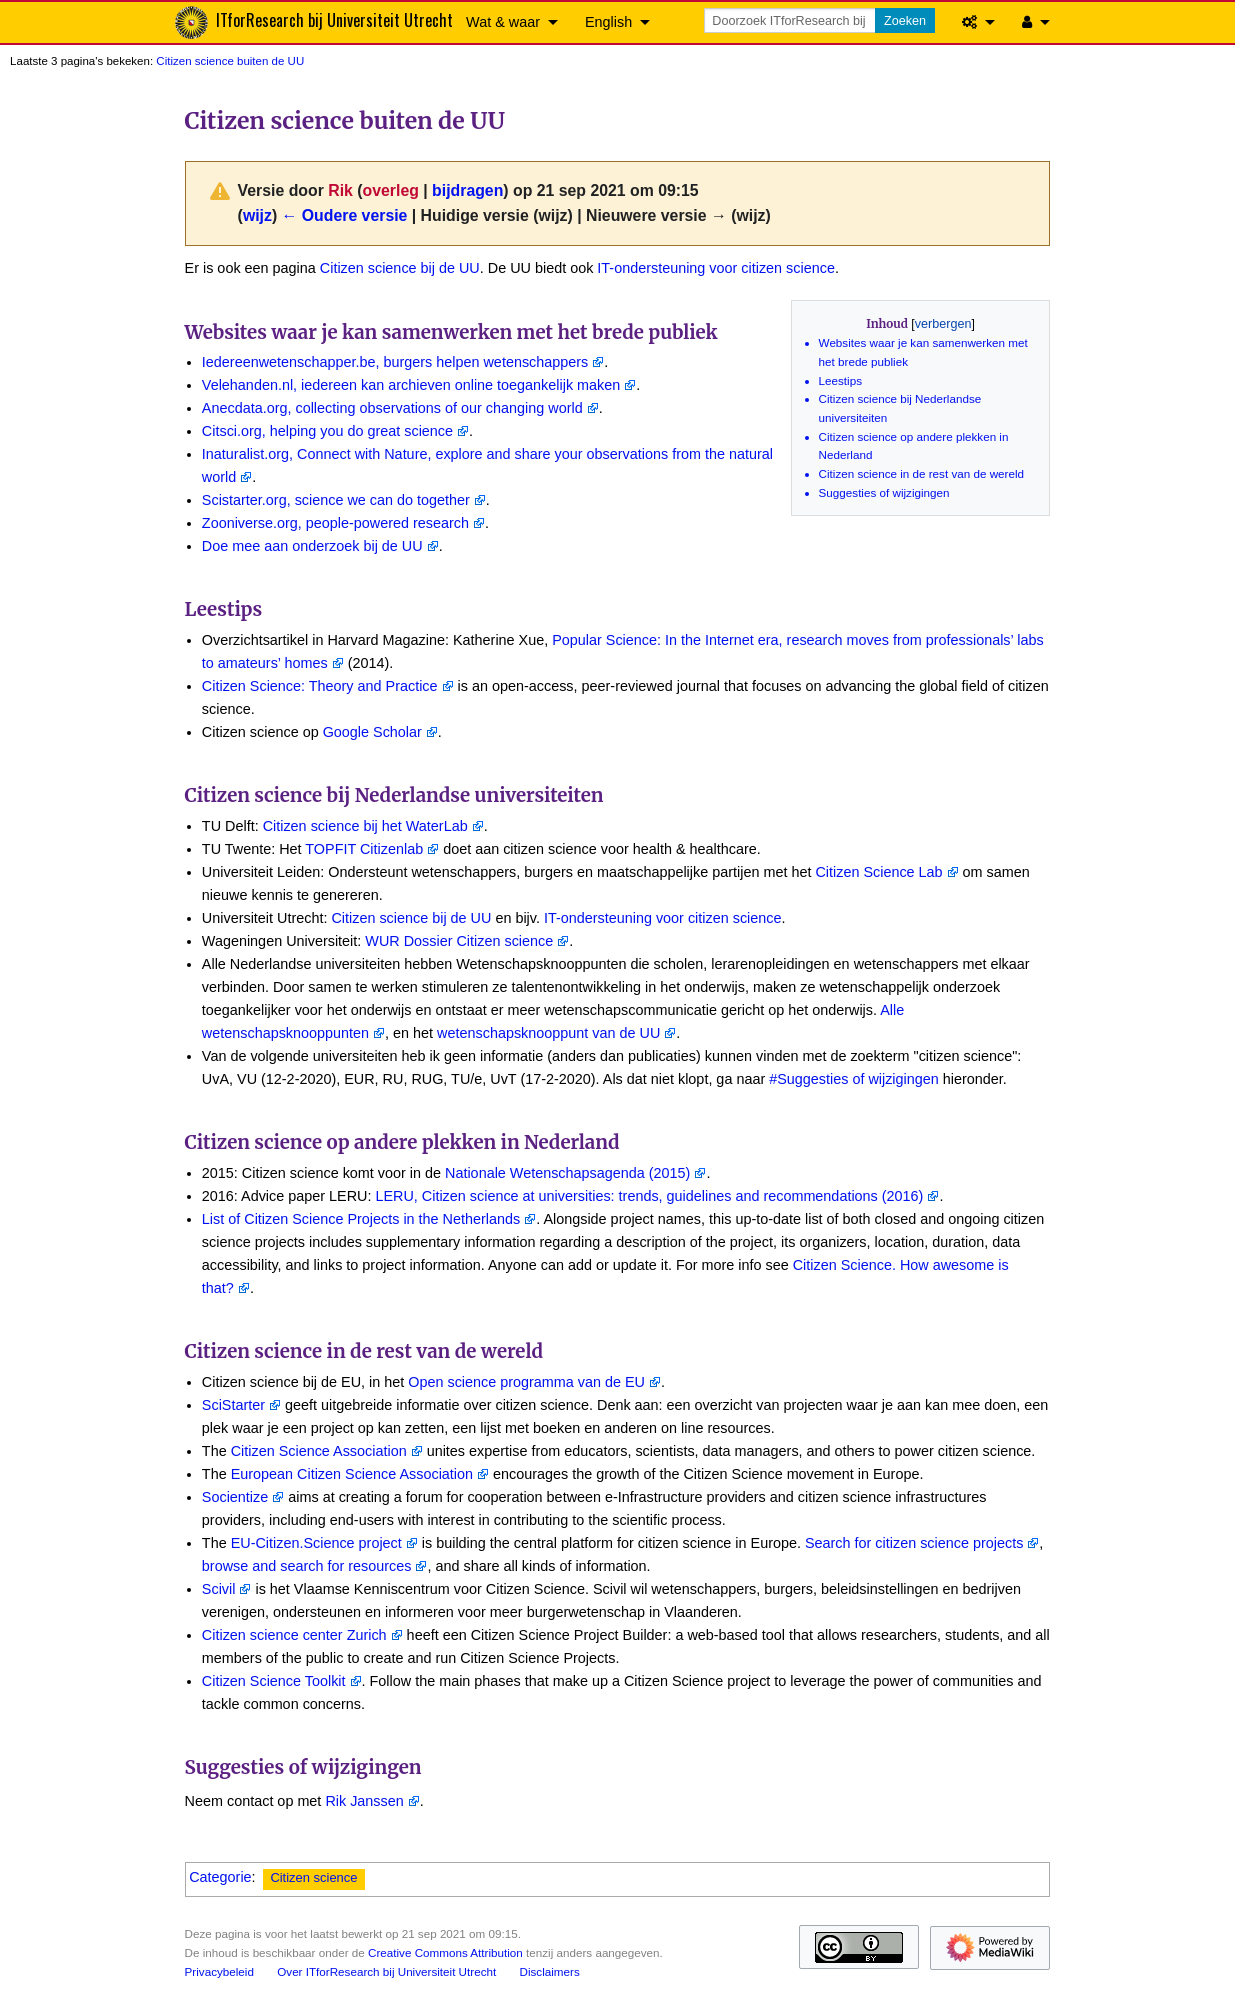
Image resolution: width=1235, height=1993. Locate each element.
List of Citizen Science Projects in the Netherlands (361, 1219)
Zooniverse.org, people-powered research (335, 523)
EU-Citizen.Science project (316, 1543)
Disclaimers (550, 1971)
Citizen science (313, 1877)
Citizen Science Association (319, 1451)
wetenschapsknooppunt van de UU (548, 1033)
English (608, 22)
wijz (257, 215)
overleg (391, 190)
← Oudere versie (345, 215)
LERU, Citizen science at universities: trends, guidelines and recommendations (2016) (649, 1196)
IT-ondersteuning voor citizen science (716, 268)
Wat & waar (503, 22)
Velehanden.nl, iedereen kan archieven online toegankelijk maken (411, 385)
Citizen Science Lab (878, 872)
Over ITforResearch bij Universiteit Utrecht (386, 1971)
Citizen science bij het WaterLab (365, 826)
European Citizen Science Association (352, 1474)
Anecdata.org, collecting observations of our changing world (392, 408)
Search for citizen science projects (914, 1543)
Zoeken (905, 21)
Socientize (235, 1497)
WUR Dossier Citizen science (459, 941)
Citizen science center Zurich (294, 1635)
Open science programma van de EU (526, 1382)
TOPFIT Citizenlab (364, 849)
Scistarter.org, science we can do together (336, 500)
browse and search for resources (307, 1566)
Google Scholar (372, 732)
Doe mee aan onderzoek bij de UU (312, 546)
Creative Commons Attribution (445, 1952)
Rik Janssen (364, 1801)
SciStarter (233, 1405)
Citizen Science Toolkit (274, 1681)
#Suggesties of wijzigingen (854, 1079)
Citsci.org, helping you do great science (327, 431)
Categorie (220, 1877)
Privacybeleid (219, 1971)
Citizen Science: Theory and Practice (320, 686)
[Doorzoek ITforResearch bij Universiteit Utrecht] (791, 20)
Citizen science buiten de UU (230, 61)
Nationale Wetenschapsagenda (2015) (567, 1173)
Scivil (219, 1589)
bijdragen (467, 190)
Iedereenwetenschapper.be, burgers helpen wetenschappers (395, 362)
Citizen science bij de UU (400, 268)
